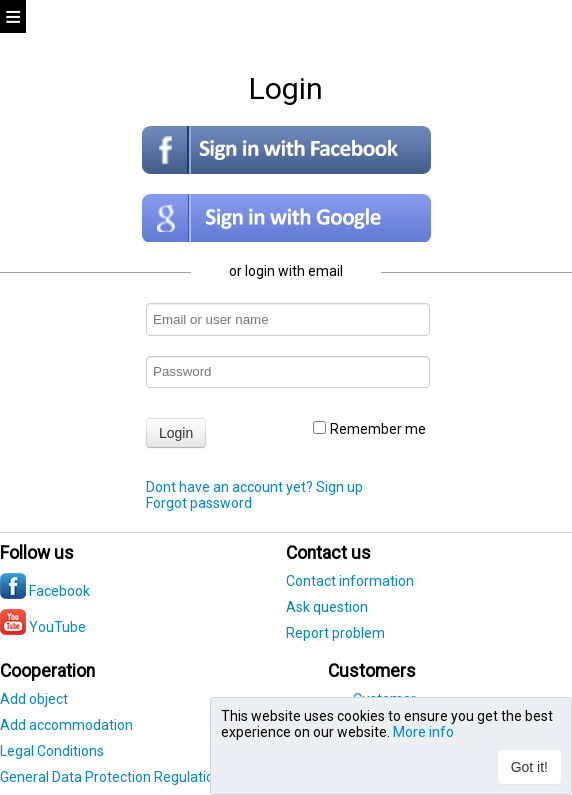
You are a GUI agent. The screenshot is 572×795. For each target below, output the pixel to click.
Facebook (45, 591)
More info (423, 732)
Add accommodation (66, 725)
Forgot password (199, 503)
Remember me (369, 429)
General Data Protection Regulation (111, 777)
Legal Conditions (52, 751)
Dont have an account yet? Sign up (254, 487)
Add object (34, 699)
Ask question (327, 607)
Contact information (350, 581)
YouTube (43, 627)
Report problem (335, 633)
